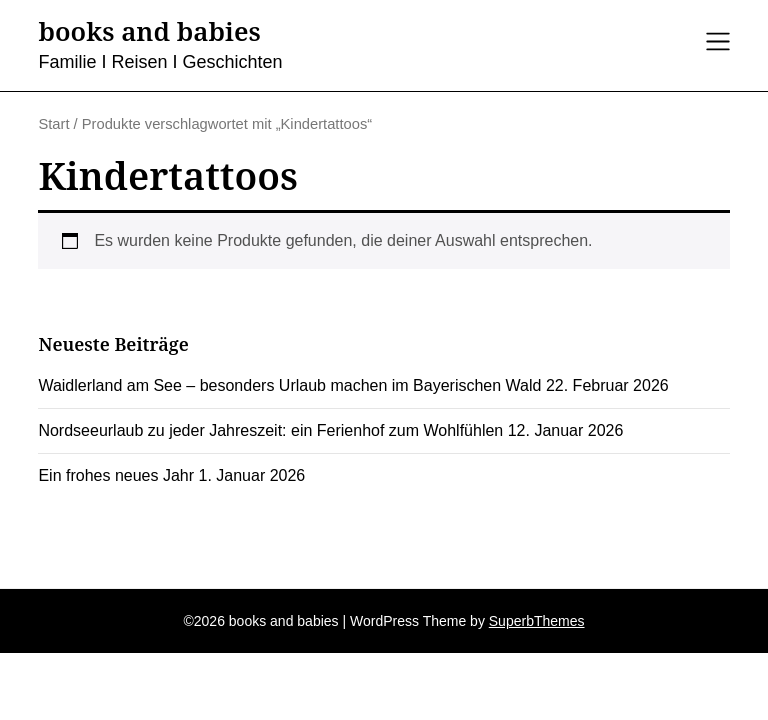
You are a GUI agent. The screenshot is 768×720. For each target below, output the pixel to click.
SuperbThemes (537, 621)
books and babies (149, 32)
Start (53, 124)
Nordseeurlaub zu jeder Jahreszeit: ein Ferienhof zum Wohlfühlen (270, 430)
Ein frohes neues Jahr (116, 475)
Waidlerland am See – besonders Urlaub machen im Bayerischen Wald (289, 385)
